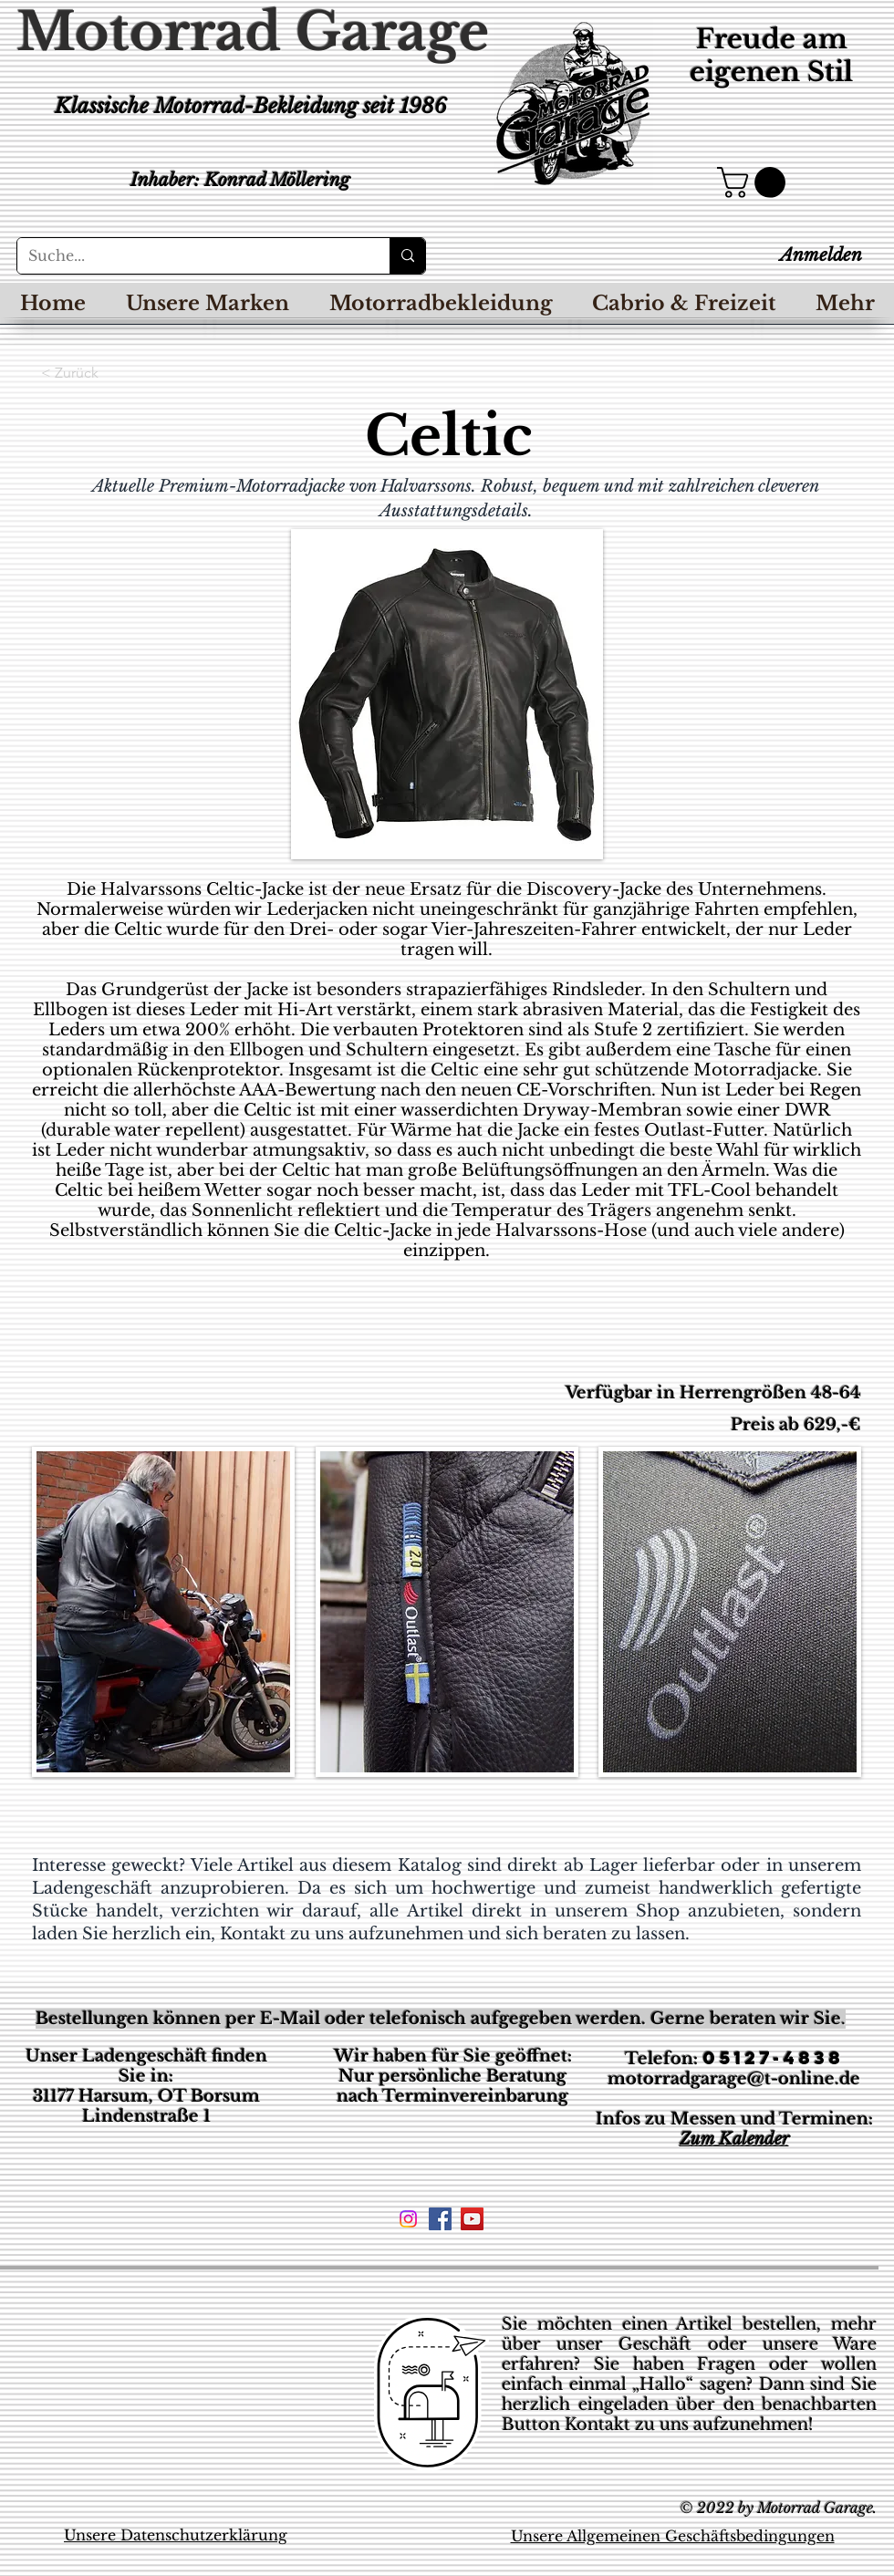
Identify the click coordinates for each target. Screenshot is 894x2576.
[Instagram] (408, 2218)
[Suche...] (189, 256)
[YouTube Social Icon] (472, 2218)
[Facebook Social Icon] (440, 2218)
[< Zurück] (101, 373)
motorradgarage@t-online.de (734, 2079)
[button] (755, 182)
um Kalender (740, 2139)
